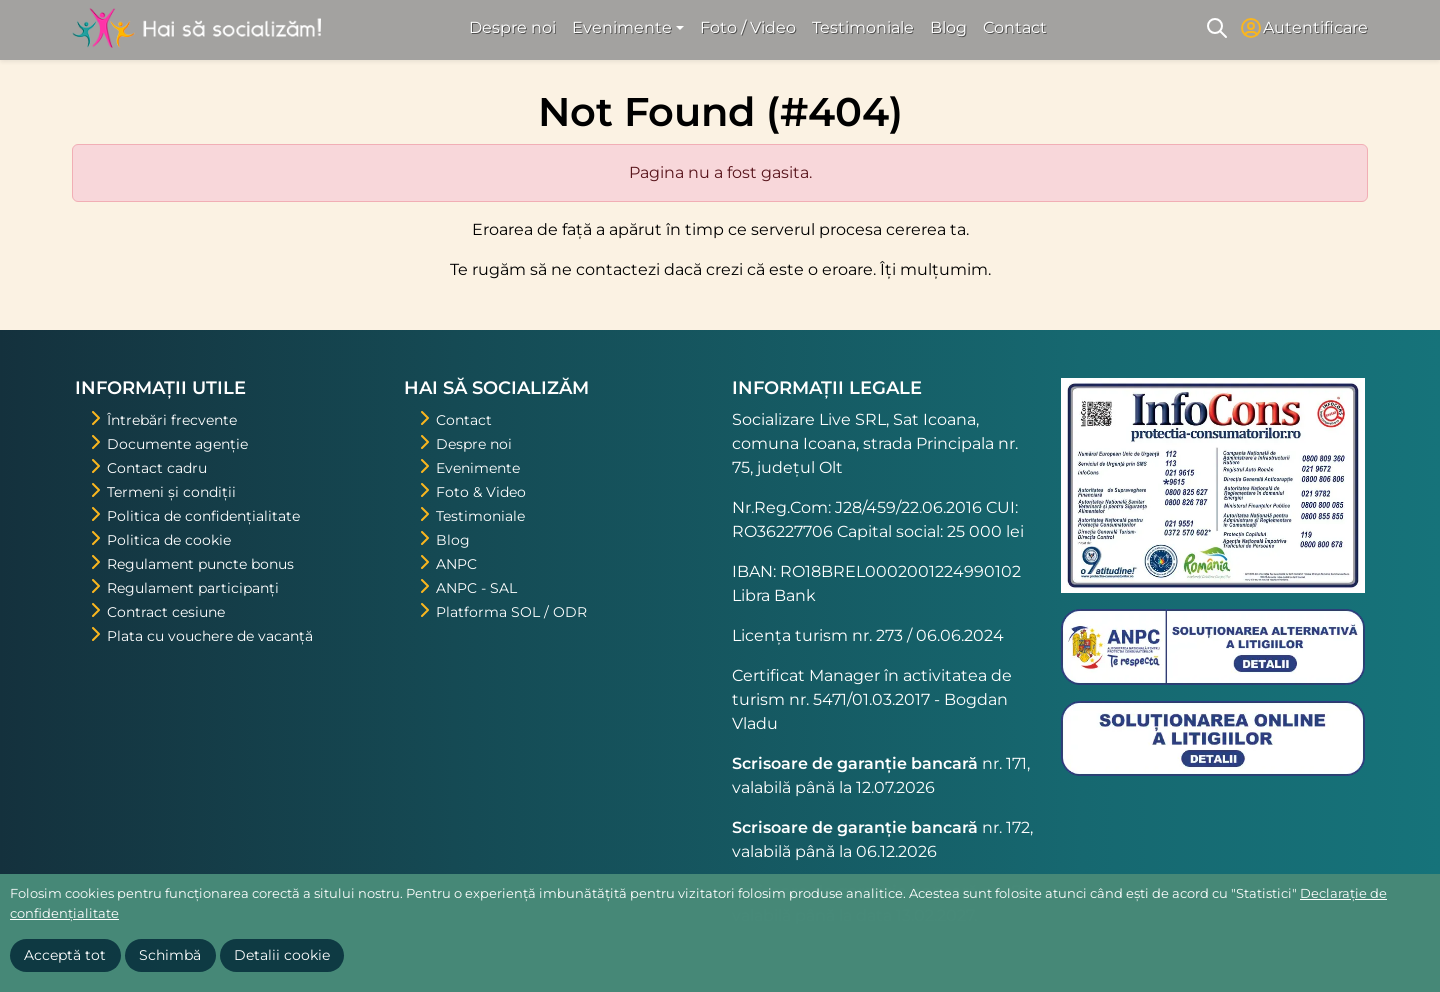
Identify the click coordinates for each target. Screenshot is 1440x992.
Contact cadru (157, 468)
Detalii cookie (282, 955)
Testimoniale (863, 27)
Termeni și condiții (171, 492)
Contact (1015, 27)
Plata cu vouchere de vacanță (210, 636)
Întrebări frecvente (172, 420)
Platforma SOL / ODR (511, 612)
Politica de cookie (169, 540)
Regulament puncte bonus (200, 564)
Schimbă (170, 955)
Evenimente (478, 468)
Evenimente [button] (622, 27)
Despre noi (512, 27)
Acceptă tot (65, 955)
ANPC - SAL (476, 588)
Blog (948, 27)
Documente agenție (177, 444)
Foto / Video (748, 27)
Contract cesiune (166, 612)
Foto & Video (481, 492)
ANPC (456, 564)
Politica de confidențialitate (203, 516)
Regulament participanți (193, 588)
